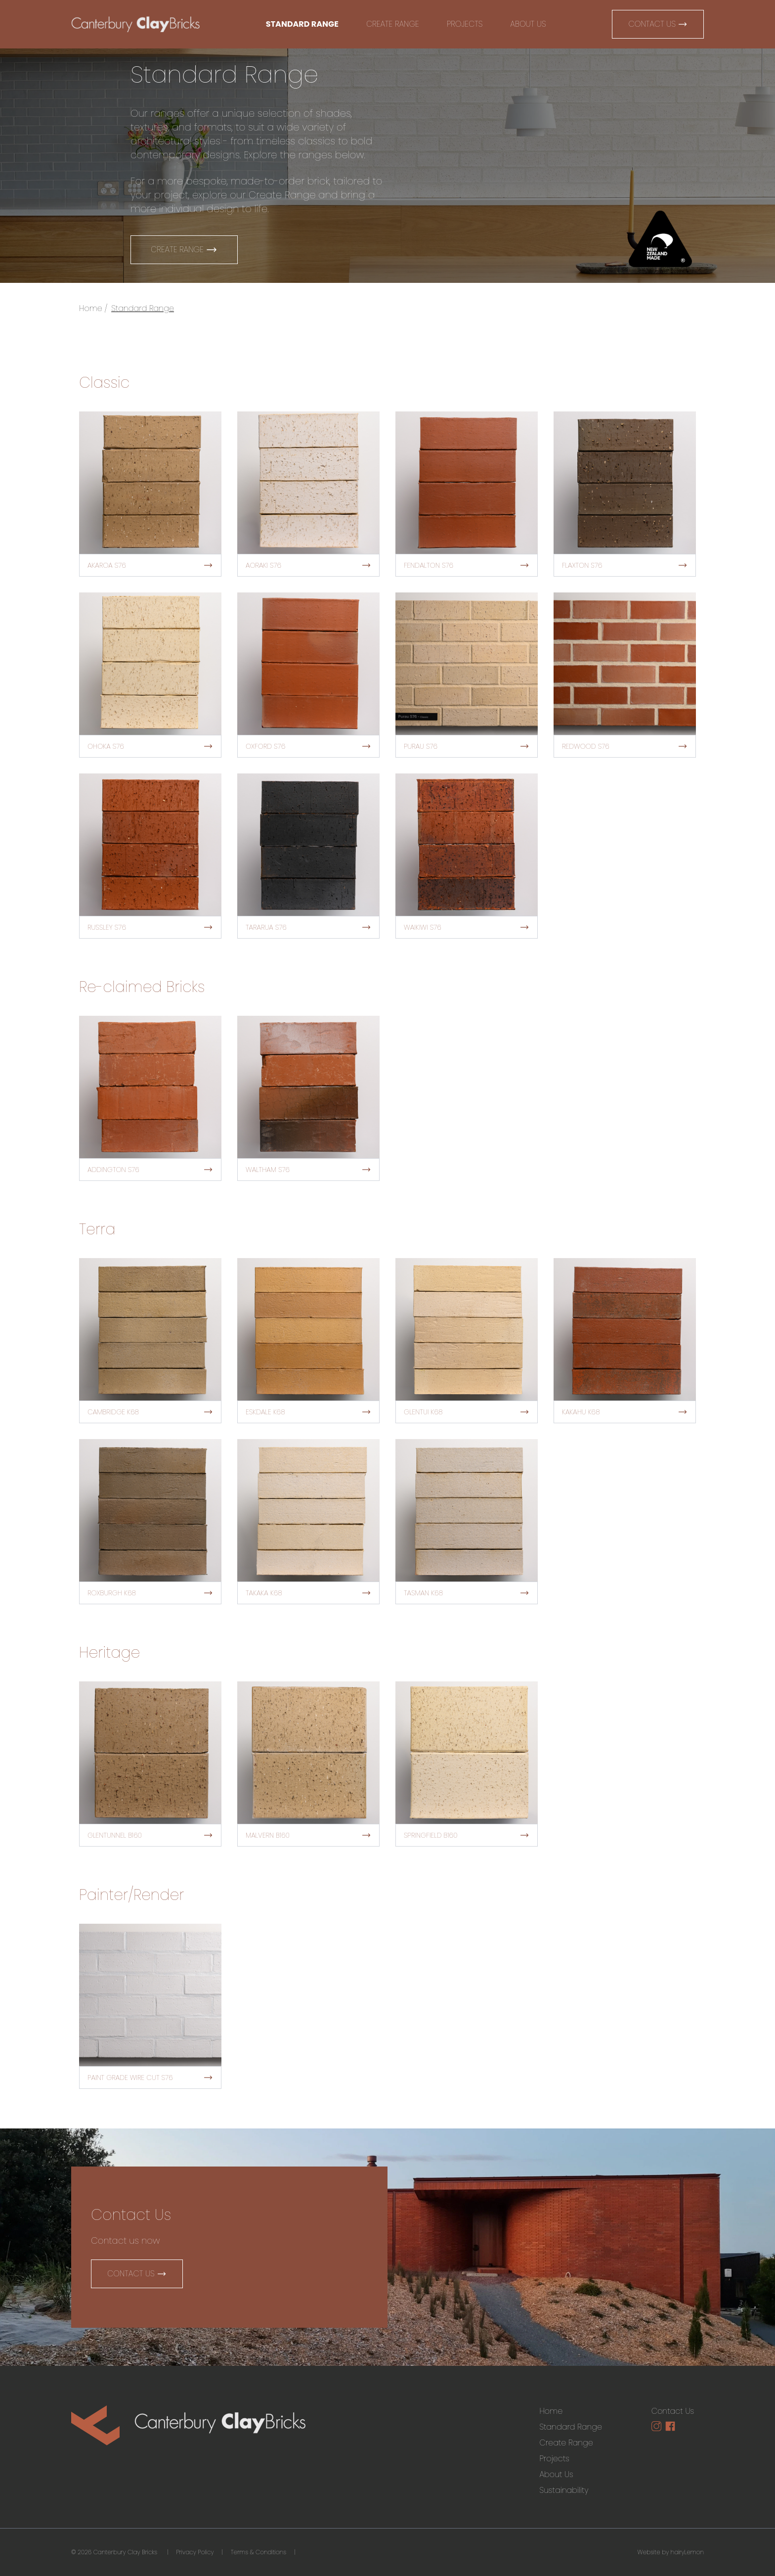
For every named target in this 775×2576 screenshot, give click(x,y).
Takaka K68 (308, 1593)
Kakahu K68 (625, 1412)
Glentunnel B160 (150, 1835)
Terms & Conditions (258, 2552)
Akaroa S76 (150, 565)
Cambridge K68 (150, 1412)
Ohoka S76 (150, 746)
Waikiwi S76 (466, 927)
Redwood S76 (625, 746)
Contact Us (658, 24)
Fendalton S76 (466, 565)
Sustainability (563, 2490)
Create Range (392, 24)
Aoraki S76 (308, 565)
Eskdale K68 (308, 1412)
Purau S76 (466, 746)
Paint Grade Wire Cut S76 (150, 2077)
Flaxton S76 (625, 565)
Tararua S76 (308, 927)
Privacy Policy (195, 2552)
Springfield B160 (466, 1835)
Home (90, 308)
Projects (465, 24)
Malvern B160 (308, 1835)
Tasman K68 (466, 1593)
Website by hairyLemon (671, 2552)
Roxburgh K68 (150, 1593)
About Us (528, 24)
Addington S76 (150, 1170)
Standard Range (302, 24)
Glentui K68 (466, 1412)
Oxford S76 (308, 746)
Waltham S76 (308, 1170)
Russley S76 (150, 927)
